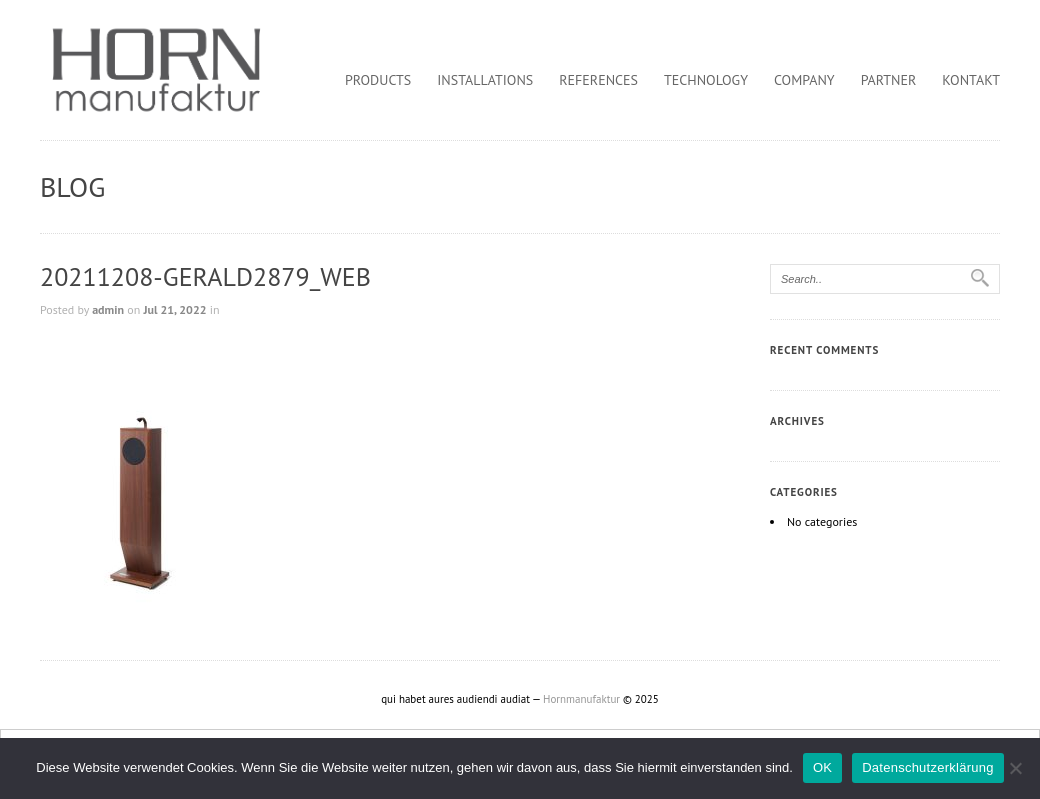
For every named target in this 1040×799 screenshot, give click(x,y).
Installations (485, 80)
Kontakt (971, 80)
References (598, 80)
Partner (889, 80)
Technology (706, 80)
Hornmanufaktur (581, 699)
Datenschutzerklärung (927, 767)
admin (108, 309)
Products (378, 80)
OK (822, 767)
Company (804, 80)
